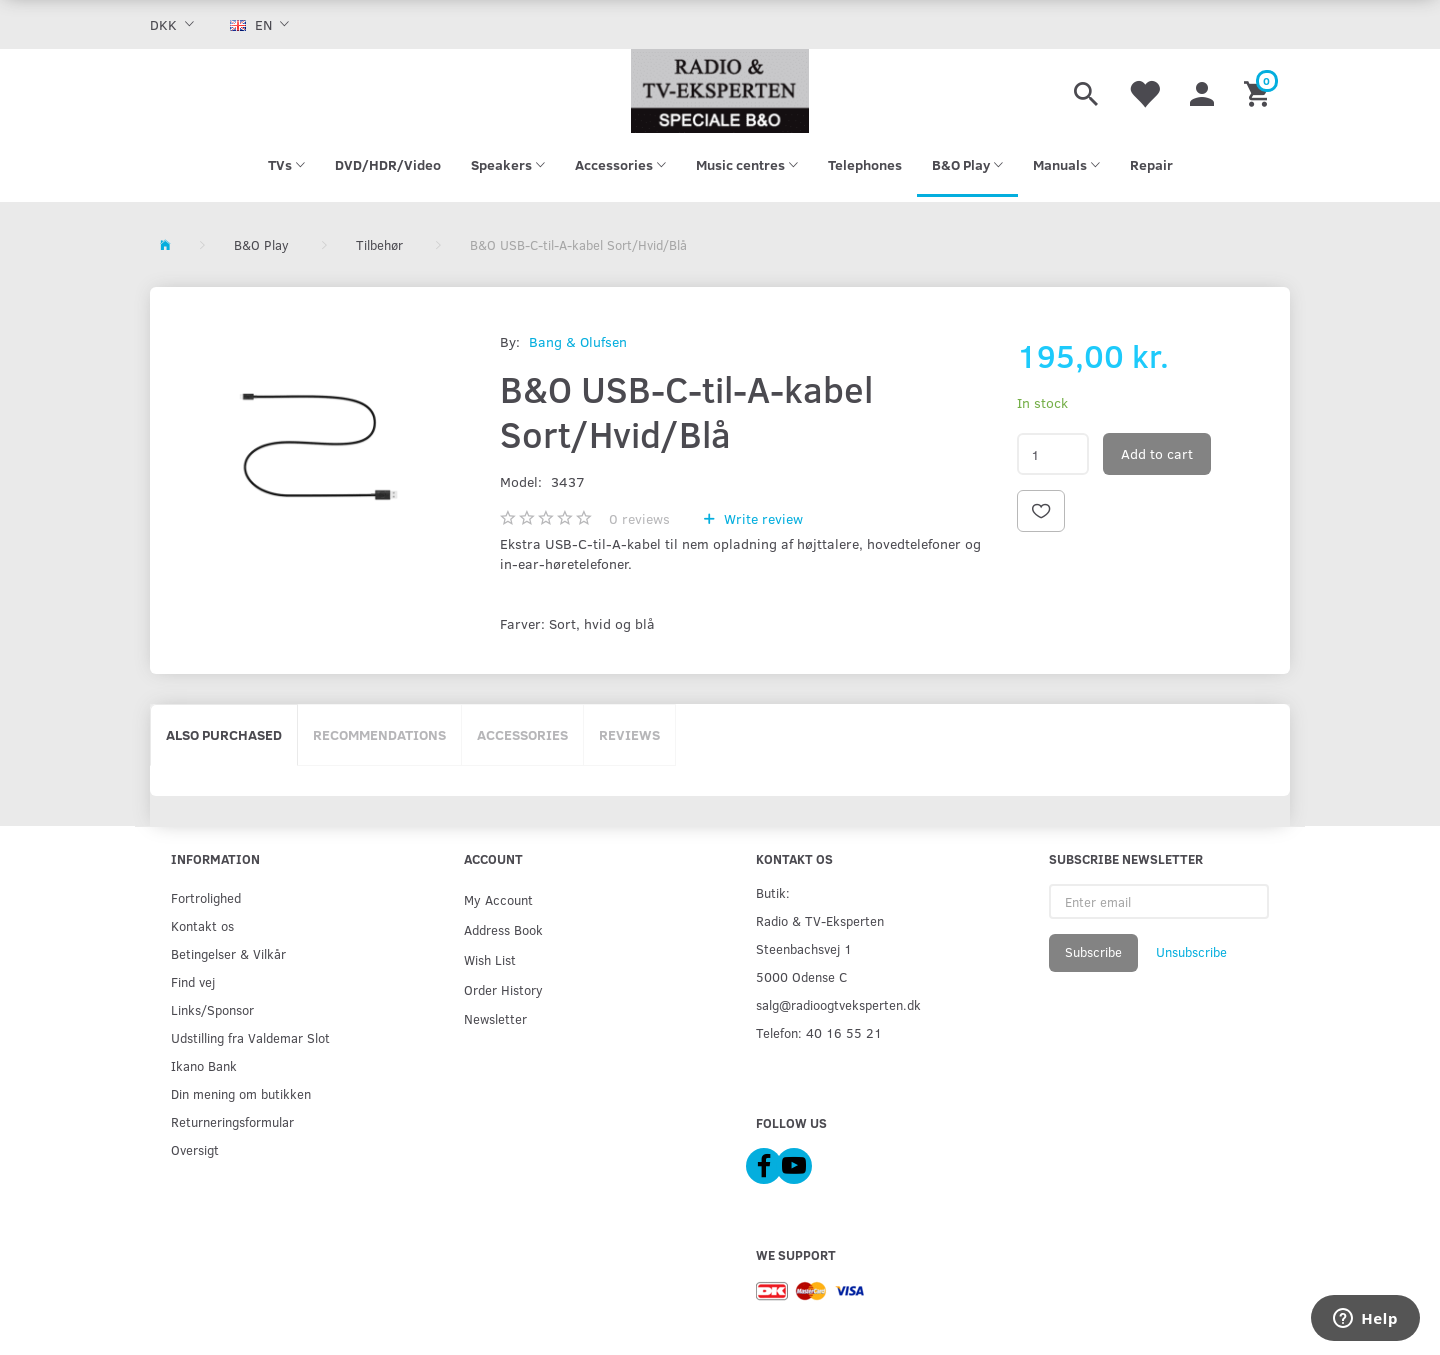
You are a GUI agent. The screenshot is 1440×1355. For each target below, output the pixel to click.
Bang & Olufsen (578, 341)
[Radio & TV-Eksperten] (720, 91)
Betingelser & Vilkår (228, 953)
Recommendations (379, 734)
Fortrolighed (206, 897)
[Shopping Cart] (1259, 91)
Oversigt (195, 1149)
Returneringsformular (232, 1121)
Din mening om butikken (241, 1093)
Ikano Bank (204, 1065)
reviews (639, 518)
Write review (761, 518)
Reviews (629, 734)
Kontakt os (202, 925)
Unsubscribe (1191, 952)
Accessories (522, 734)
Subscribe (1093, 952)
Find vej (193, 981)
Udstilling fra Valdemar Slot (250, 1037)
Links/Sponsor (212, 1009)
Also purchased (224, 734)
